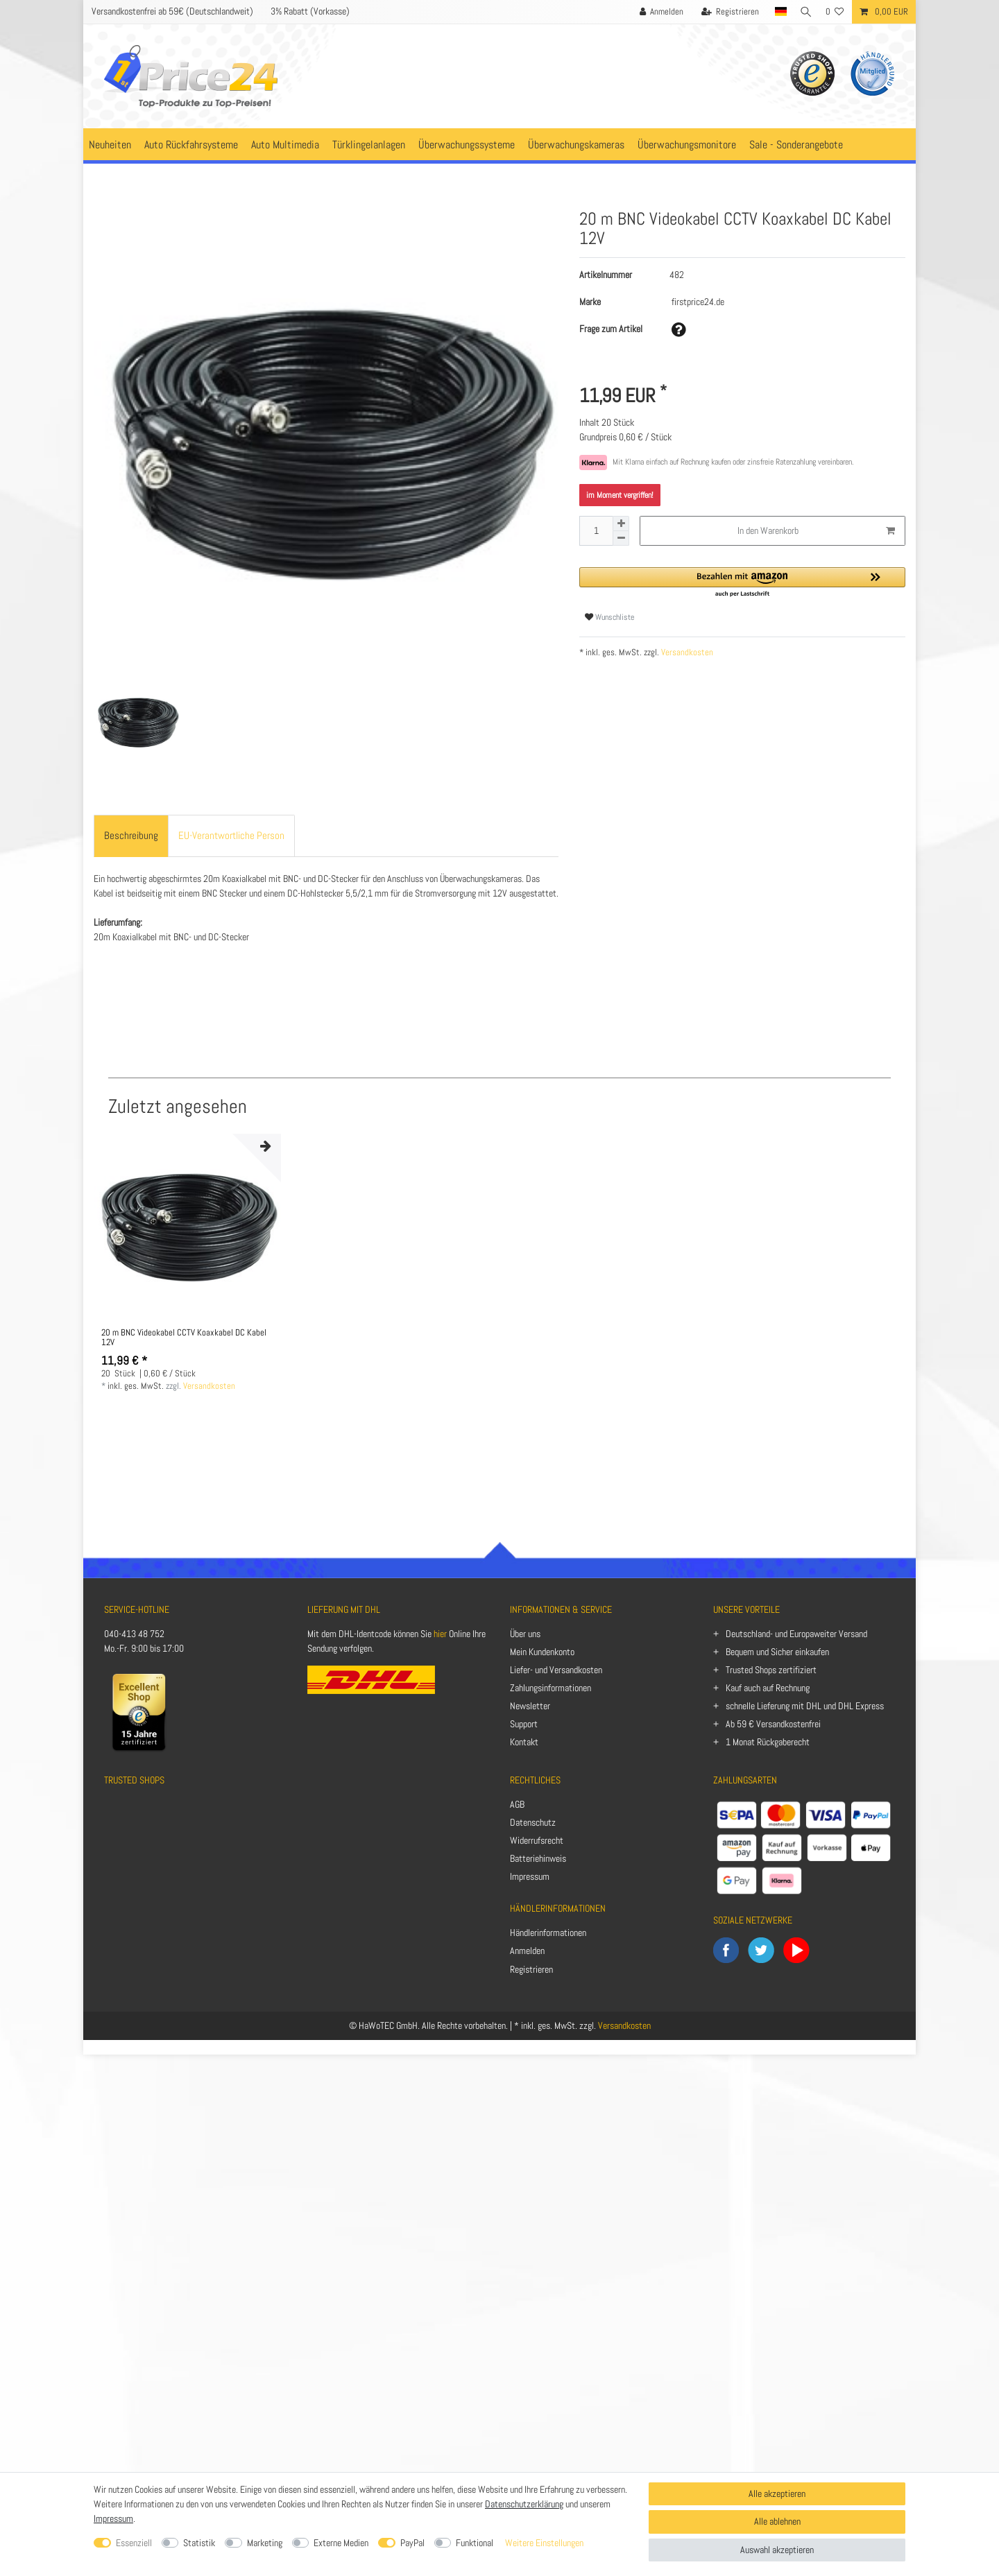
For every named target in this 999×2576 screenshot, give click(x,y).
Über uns (525, 1633)
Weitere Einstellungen (544, 2542)
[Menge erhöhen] (621, 523)
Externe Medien (341, 2542)
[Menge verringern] (621, 538)
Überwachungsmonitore (687, 144)
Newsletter (530, 1706)
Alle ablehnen (777, 2521)
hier (440, 1633)
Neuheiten (110, 144)
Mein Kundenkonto (542, 1651)
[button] (742, 582)
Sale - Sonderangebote (796, 144)
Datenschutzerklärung (524, 2504)
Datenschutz (533, 1822)
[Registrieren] (725, 12)
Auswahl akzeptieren (777, 2549)
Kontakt (524, 1742)
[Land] (776, 12)
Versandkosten (686, 652)
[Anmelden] (657, 12)
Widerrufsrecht (536, 1840)
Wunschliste (609, 617)
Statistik (199, 2542)
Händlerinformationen (548, 1932)
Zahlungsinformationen (550, 1688)
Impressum (529, 1876)
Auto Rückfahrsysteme (191, 144)
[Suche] (804, 12)
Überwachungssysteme (466, 144)
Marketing (264, 2542)
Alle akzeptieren (777, 2493)
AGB (517, 1804)
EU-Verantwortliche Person (231, 835)
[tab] (131, 836)
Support (524, 1724)
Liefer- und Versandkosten (556, 1669)
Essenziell (134, 2542)
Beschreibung (131, 835)
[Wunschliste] (835, 12)
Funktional (474, 2542)
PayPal (412, 2542)
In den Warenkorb (816, 530)
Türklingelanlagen (368, 144)
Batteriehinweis (538, 1858)
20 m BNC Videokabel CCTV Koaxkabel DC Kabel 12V (183, 1338)
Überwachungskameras (576, 144)
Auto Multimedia (285, 144)
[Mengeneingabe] (596, 531)
